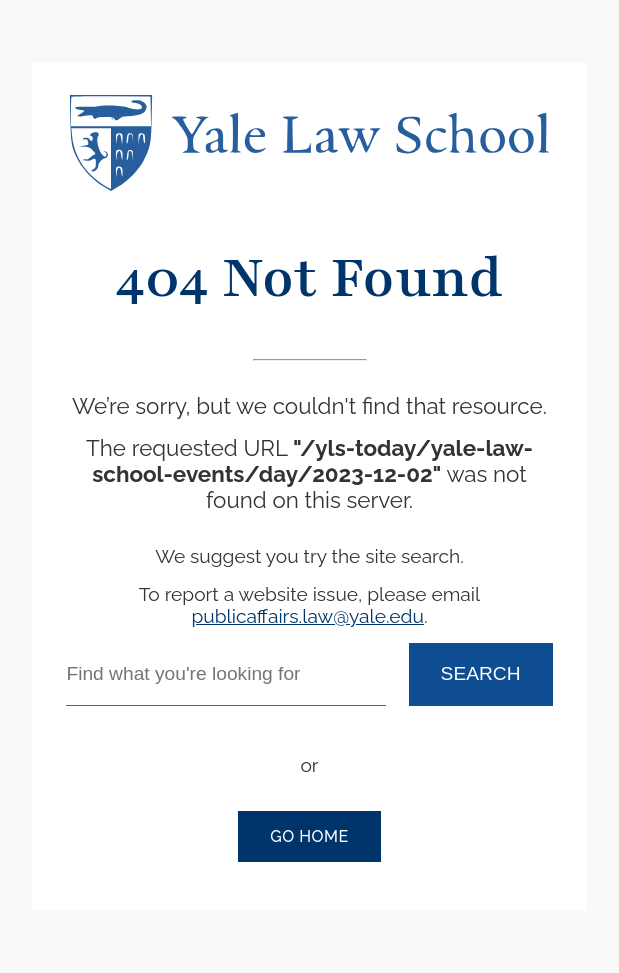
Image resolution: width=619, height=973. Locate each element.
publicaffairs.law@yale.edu (307, 616)
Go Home (309, 836)
